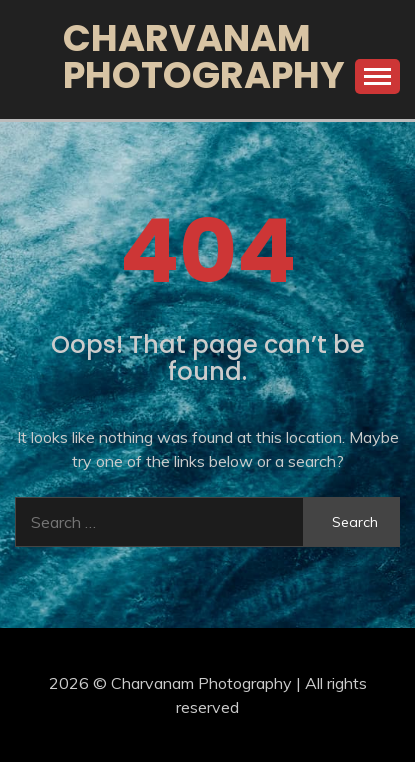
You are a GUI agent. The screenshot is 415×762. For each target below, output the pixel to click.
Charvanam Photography (204, 56)
